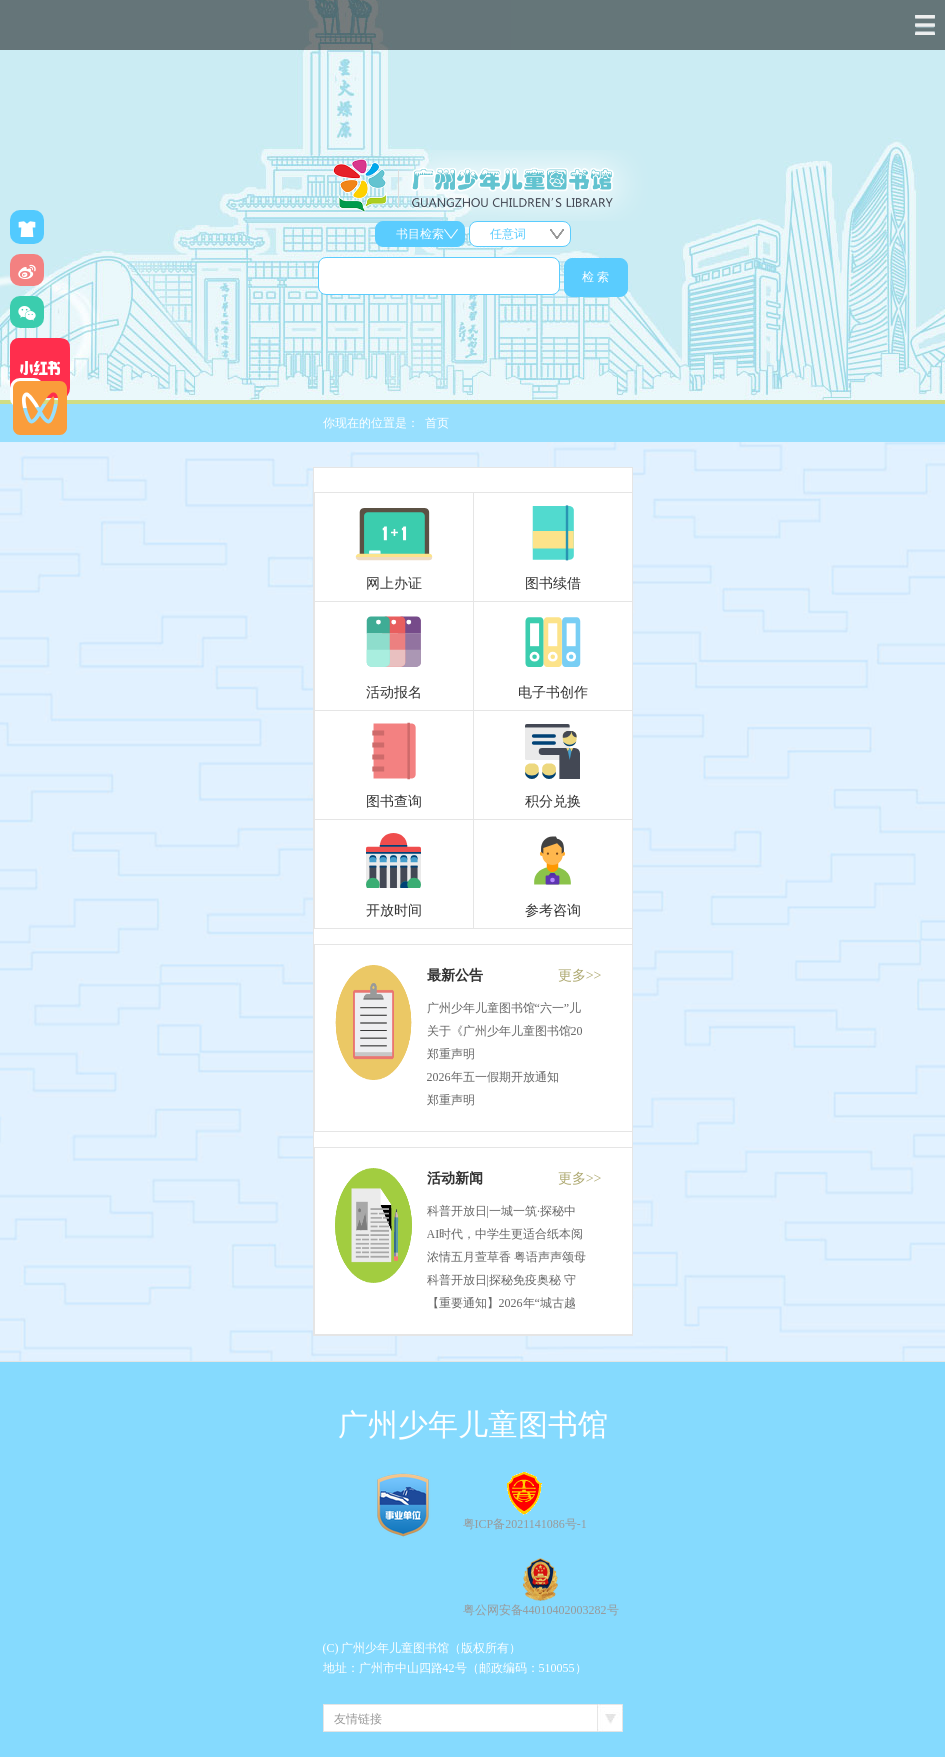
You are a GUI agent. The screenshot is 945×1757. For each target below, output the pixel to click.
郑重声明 (451, 1054)
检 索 (595, 277)
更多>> (580, 975)
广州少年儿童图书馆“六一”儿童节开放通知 (540, 1008)
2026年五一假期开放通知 (493, 1077)
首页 (437, 423)
